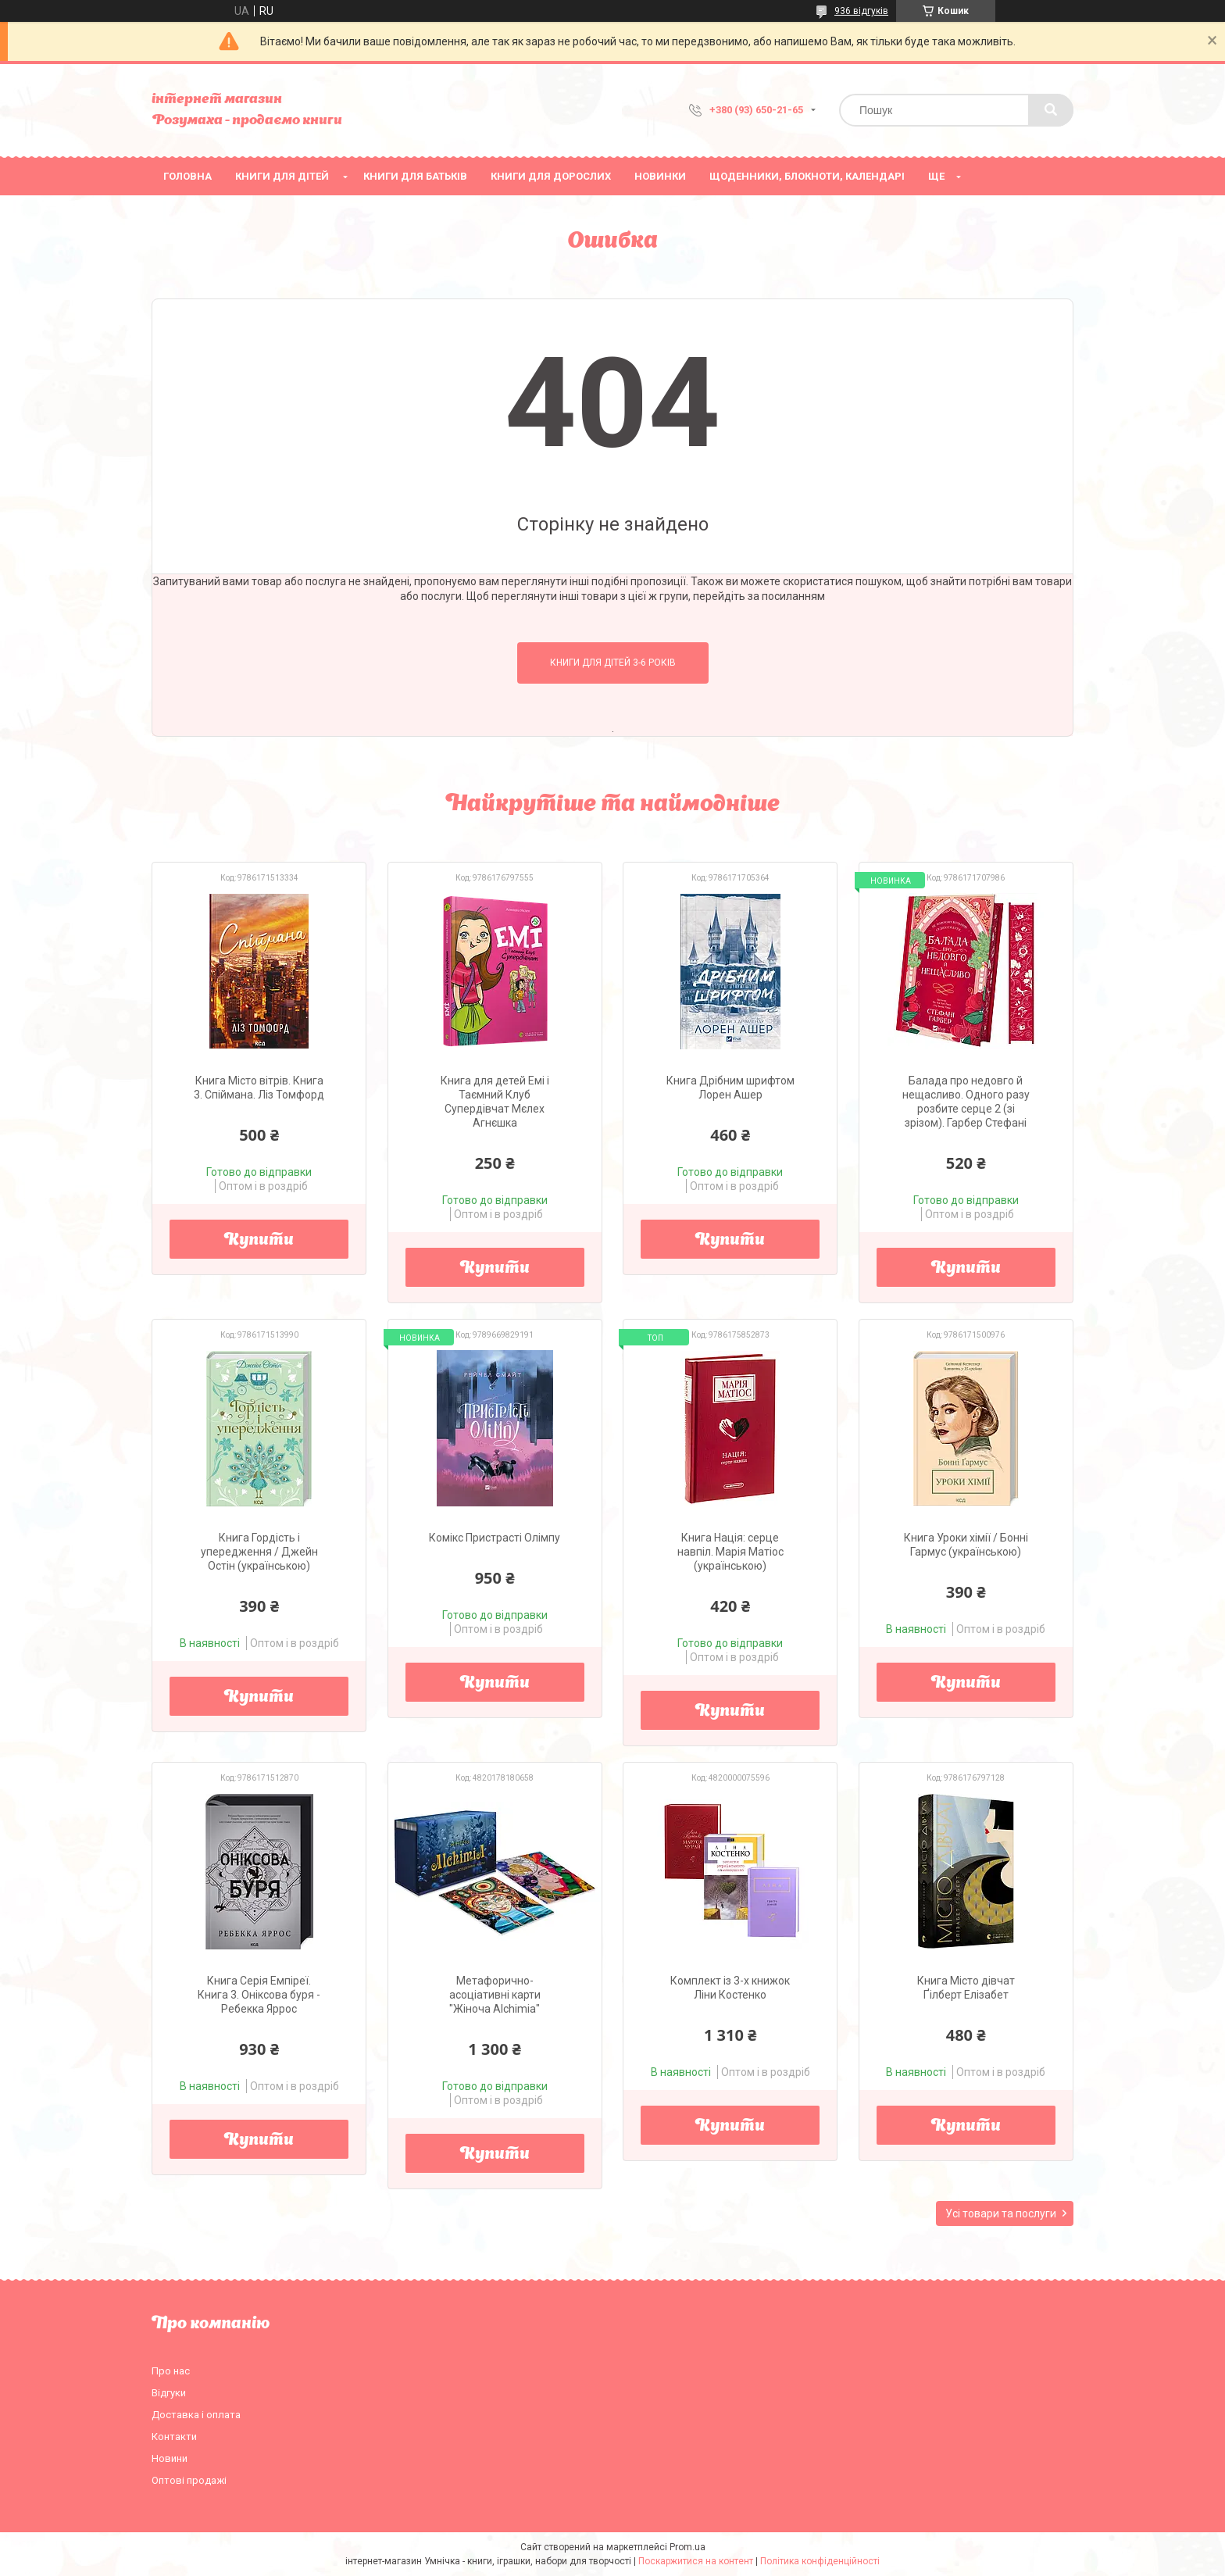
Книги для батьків (415, 176)
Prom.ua (687, 2547)
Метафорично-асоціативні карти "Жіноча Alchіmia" (495, 1994)
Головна (187, 176)
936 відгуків (861, 10)
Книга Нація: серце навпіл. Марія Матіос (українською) (730, 1551)
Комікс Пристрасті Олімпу (494, 1537)
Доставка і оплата (196, 2415)
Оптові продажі (189, 2480)
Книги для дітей (282, 176)
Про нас (171, 2371)
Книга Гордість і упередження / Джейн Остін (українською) (259, 1551)
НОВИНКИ (660, 176)
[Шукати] (1050, 110)
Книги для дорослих (551, 176)
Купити (259, 1241)
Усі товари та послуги (1000, 2213)
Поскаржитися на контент (695, 2561)
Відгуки (169, 2393)
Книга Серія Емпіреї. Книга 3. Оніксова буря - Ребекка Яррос (259, 1994)
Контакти (174, 2436)
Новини (170, 2458)
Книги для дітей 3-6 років (613, 662)
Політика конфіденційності (820, 2561)
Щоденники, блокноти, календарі (807, 176)
